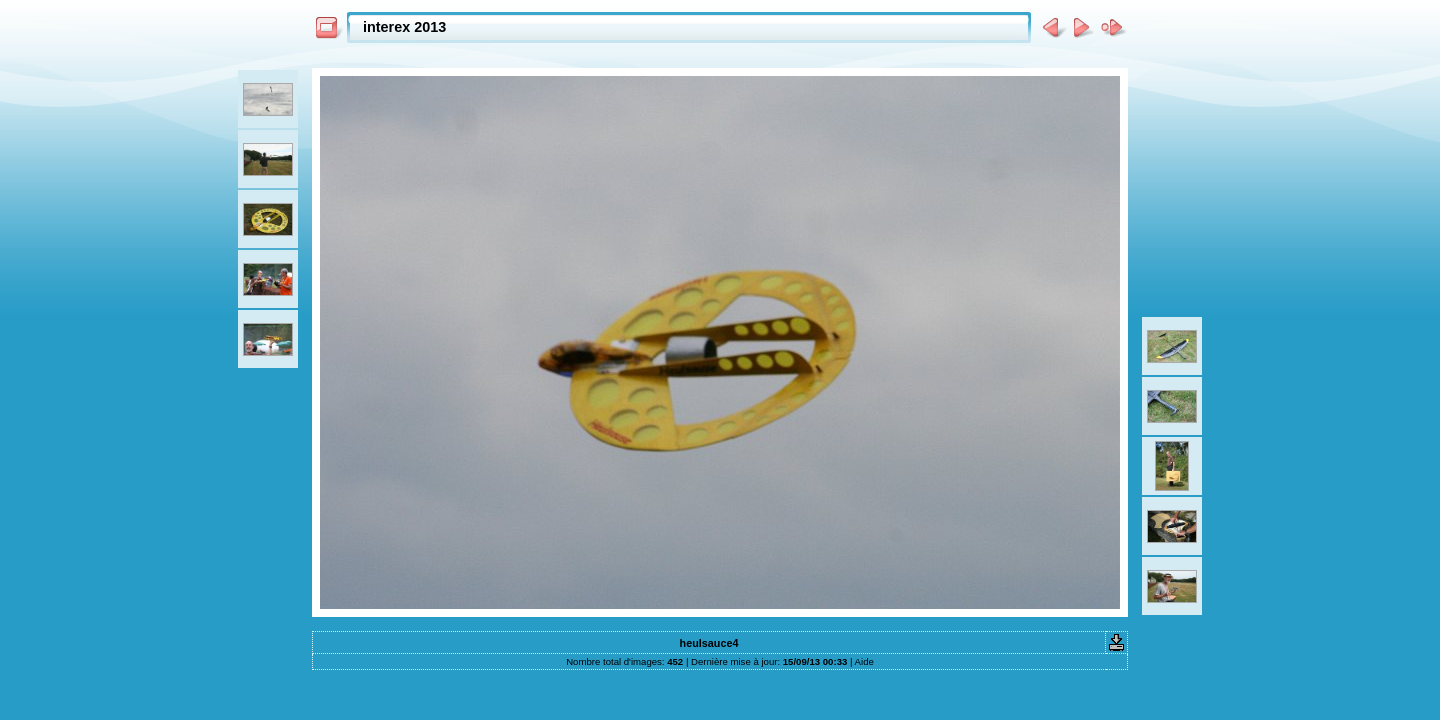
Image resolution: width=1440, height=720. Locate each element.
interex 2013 (404, 27)
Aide (864, 661)
